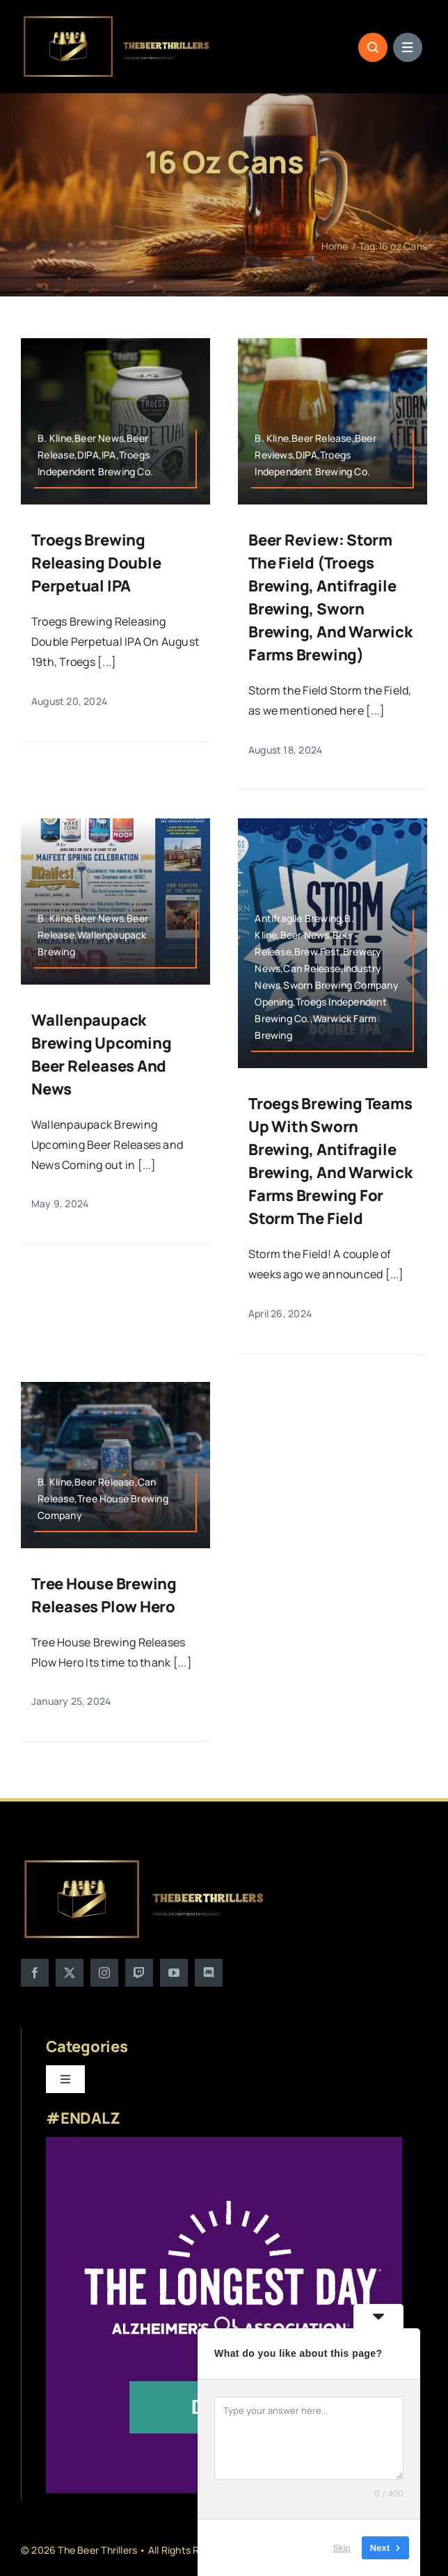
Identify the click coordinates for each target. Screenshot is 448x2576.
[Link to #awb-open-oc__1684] (407, 47)
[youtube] (174, 1973)
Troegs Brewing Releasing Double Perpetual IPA (96, 563)
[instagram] (104, 1973)
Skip (342, 2548)
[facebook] (35, 1973)
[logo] (117, 19)
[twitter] (69, 1973)
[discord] (209, 1973)
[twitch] (139, 1973)
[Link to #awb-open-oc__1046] (372, 47)
